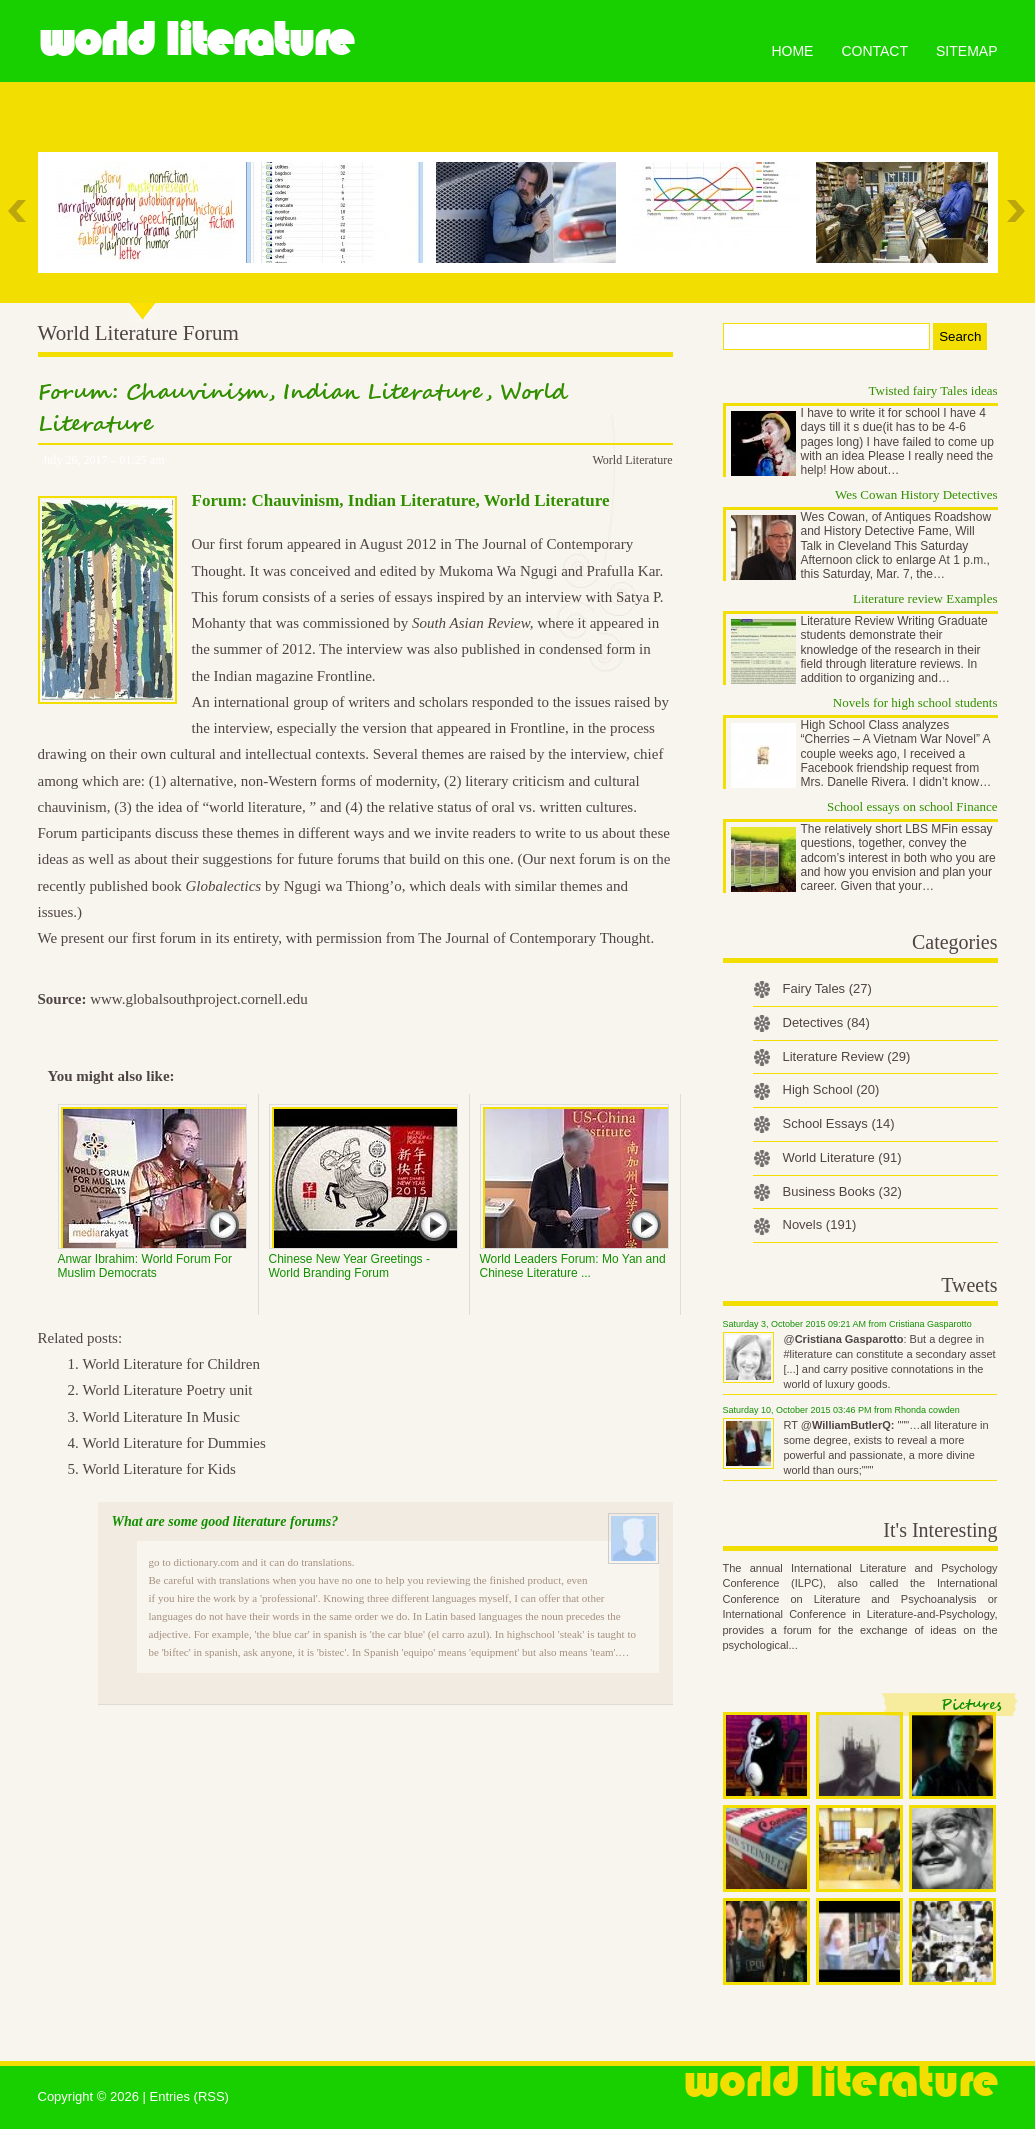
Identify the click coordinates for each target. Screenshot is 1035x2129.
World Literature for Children (171, 1364)
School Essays (839, 1123)
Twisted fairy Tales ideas (933, 390)
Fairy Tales (827, 988)
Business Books (842, 1191)
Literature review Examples (925, 598)
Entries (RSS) (188, 2096)
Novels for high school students (915, 702)
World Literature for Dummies (174, 1443)
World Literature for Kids (159, 1469)
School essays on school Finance (912, 806)
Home (792, 51)
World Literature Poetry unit (168, 1390)
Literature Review (847, 1056)
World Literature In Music (162, 1417)
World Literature (195, 40)
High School (831, 1089)
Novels (820, 1224)
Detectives (826, 1022)
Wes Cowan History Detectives (916, 494)
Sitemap (966, 51)
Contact (874, 51)
